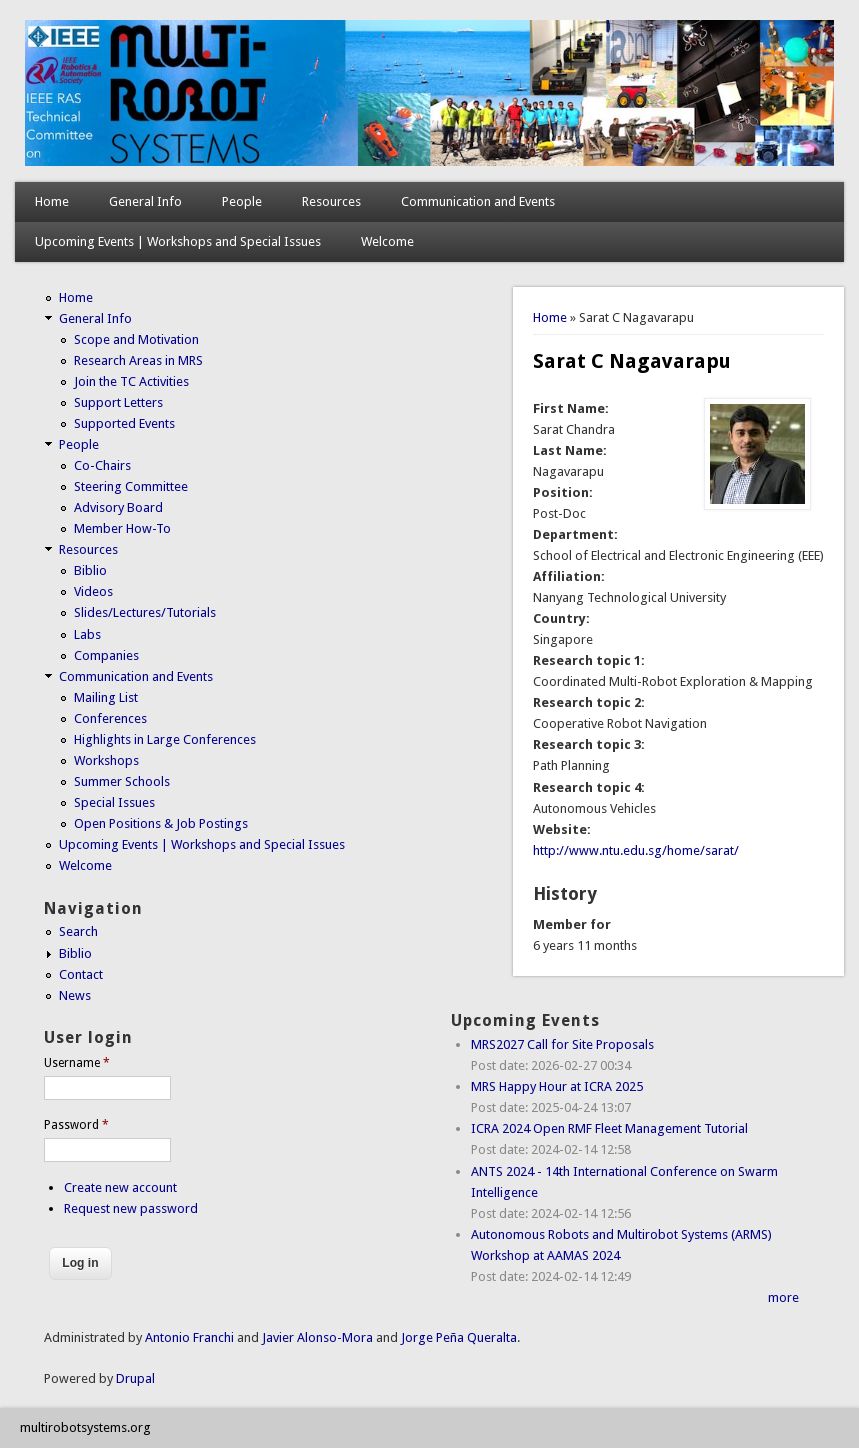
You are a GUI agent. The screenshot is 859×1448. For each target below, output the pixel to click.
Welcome (387, 241)
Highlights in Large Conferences (165, 739)
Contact (81, 974)
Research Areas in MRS (138, 360)
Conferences (110, 718)
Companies (106, 655)
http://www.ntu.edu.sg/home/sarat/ (636, 850)
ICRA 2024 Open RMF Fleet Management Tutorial (609, 1128)
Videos (93, 591)
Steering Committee (131, 486)
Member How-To (122, 528)
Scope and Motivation (136, 339)
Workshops (106, 760)
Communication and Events (478, 201)
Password (76, 1125)
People (242, 201)
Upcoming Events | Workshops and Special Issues (178, 241)
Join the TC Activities (131, 381)
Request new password (131, 1208)
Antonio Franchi (189, 1337)
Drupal (135, 1378)
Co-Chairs (102, 465)
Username (77, 1063)
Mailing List (106, 697)
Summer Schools (122, 781)
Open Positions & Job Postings (161, 823)
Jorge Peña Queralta (459, 1337)
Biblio (90, 570)
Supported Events (124, 423)
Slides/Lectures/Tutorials (145, 612)
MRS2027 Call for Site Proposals (562, 1044)
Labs (87, 634)
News (75, 995)
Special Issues (114, 802)
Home (52, 201)
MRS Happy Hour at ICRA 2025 (557, 1086)
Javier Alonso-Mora (316, 1337)
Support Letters (118, 402)
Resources (331, 201)
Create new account (120, 1187)
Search (78, 931)
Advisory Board (118, 507)
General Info (145, 201)
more (783, 1297)
